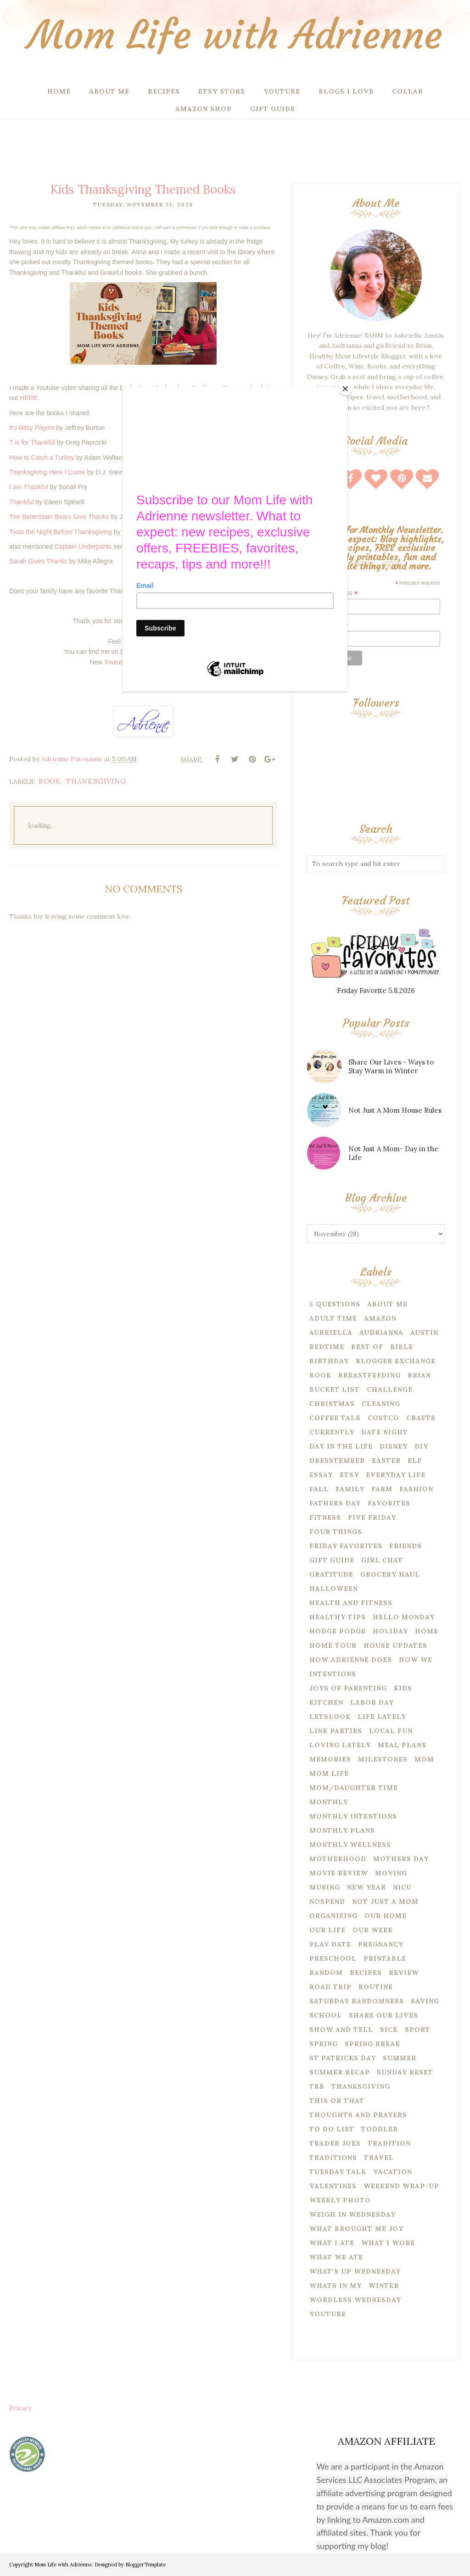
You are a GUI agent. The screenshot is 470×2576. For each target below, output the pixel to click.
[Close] (345, 389)
